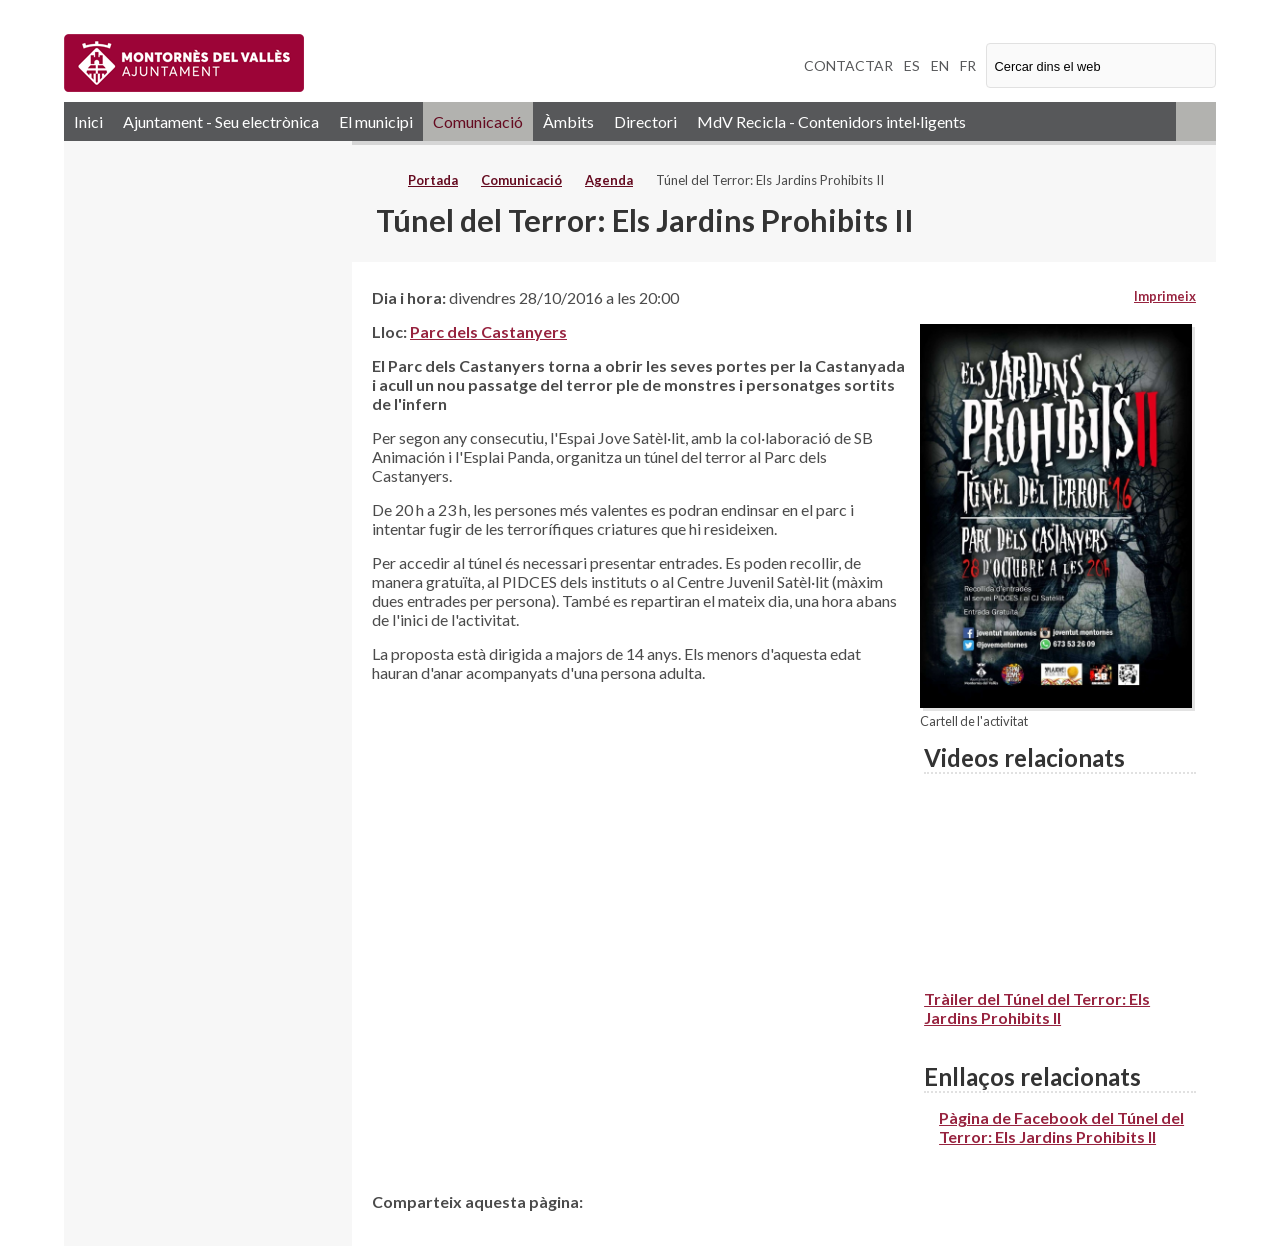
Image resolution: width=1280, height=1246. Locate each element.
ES (912, 65)
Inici (88, 121)
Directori (645, 121)
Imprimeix (1165, 296)
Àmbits (568, 121)
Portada (433, 180)
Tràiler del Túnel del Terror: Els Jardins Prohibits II (1037, 1008)
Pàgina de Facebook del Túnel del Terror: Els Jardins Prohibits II (1061, 1127)
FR (968, 65)
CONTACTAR (848, 65)
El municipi (376, 121)
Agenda (609, 180)
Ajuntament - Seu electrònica (221, 121)
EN (940, 65)
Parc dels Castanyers (488, 331)
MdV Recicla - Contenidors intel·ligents (831, 121)
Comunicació (478, 121)
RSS (1196, 121)
